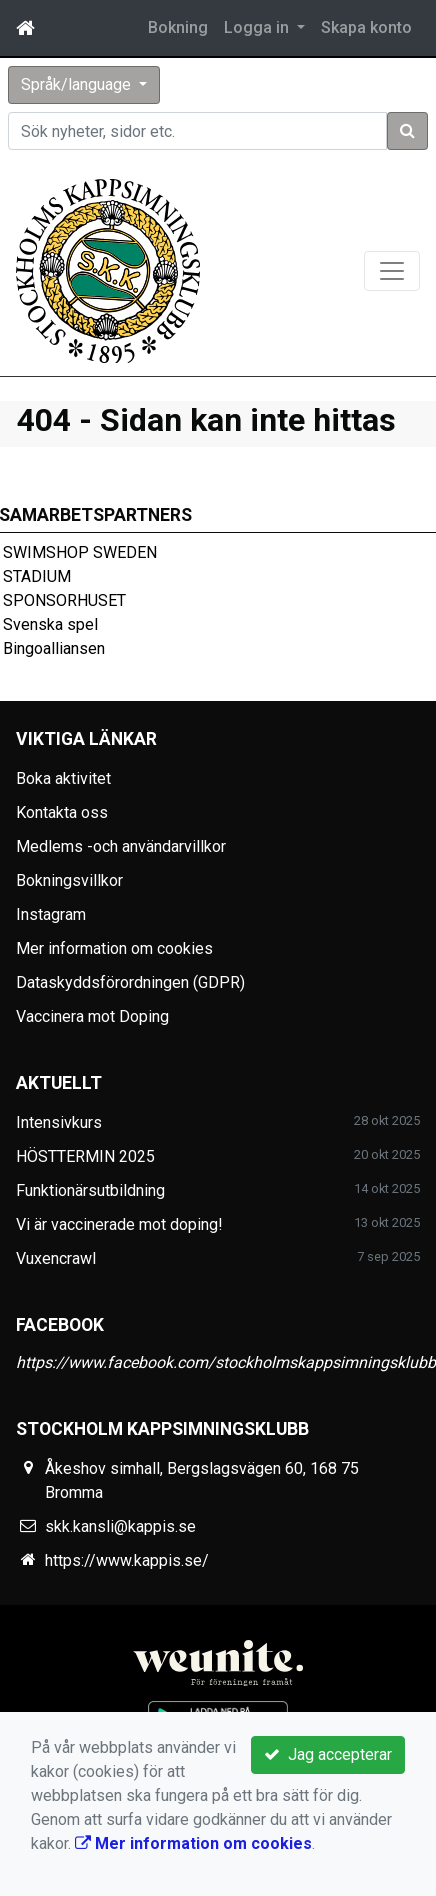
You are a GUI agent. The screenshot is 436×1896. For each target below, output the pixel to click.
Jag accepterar (328, 1754)
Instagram (51, 914)
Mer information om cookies (114, 948)
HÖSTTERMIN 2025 (85, 1156)
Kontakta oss (62, 812)
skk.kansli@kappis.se (120, 1526)
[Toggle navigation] (392, 271)
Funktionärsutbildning (90, 1190)
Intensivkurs (59, 1122)
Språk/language (78, 84)
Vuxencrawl (56, 1258)
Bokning (178, 27)
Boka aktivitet (63, 778)
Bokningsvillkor (69, 880)
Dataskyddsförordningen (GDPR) (130, 982)
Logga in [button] (258, 27)
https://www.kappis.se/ (127, 1560)
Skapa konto (366, 27)
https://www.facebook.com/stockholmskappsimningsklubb (226, 1362)
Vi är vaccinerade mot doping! (119, 1224)
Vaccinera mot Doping (92, 1016)
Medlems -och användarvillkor (121, 846)
